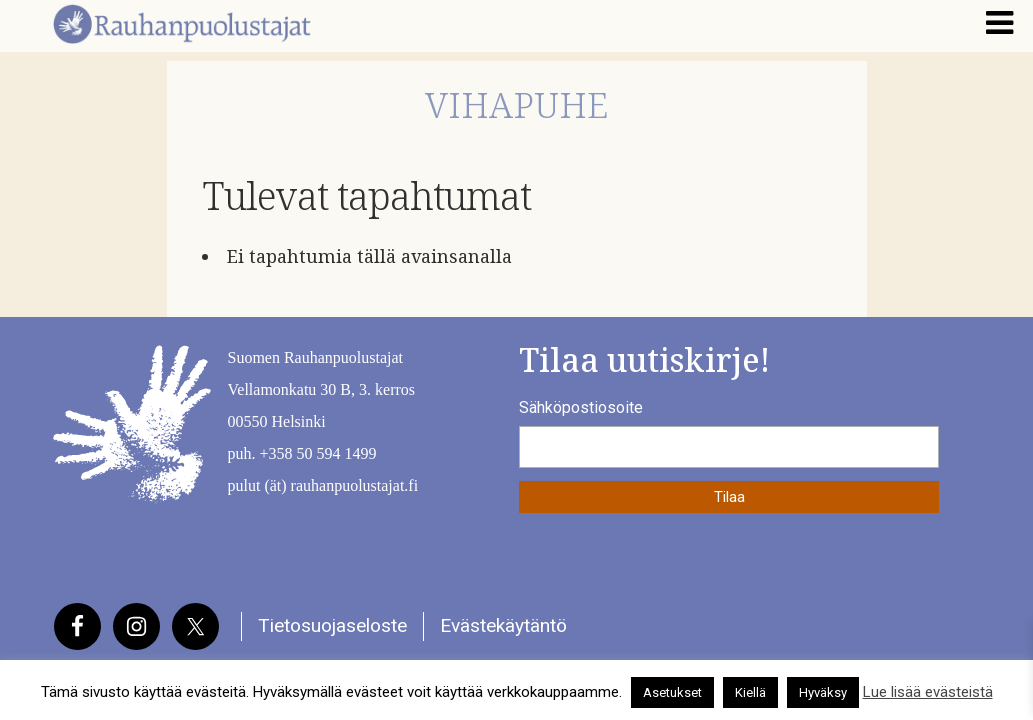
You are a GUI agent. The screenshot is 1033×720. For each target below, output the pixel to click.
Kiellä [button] (750, 692)
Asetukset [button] (672, 692)
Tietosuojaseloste (332, 625)
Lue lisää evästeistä (928, 692)
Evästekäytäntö (503, 625)
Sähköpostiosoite (581, 407)
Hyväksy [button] (823, 692)
